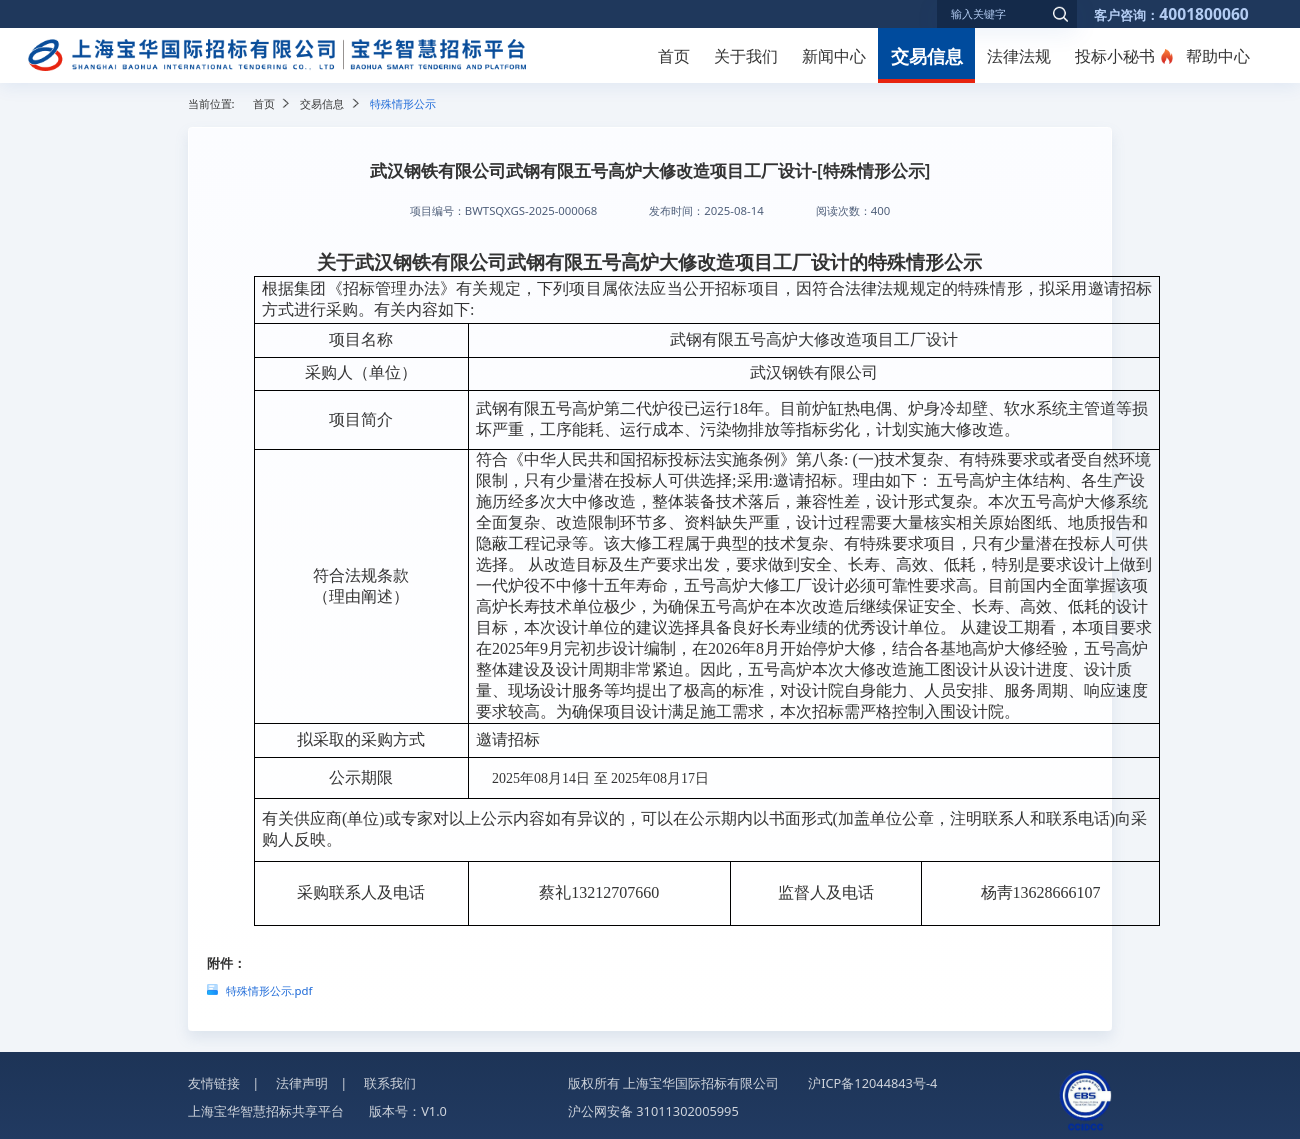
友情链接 (214, 1083)
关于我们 (746, 56)
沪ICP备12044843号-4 (872, 1083)
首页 (674, 56)
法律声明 (302, 1083)
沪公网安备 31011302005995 (653, 1111)
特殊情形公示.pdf (269, 990)
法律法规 (1019, 56)
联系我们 (390, 1083)
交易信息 (927, 55)
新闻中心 (834, 56)
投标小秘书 (1115, 56)
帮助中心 (1218, 56)
